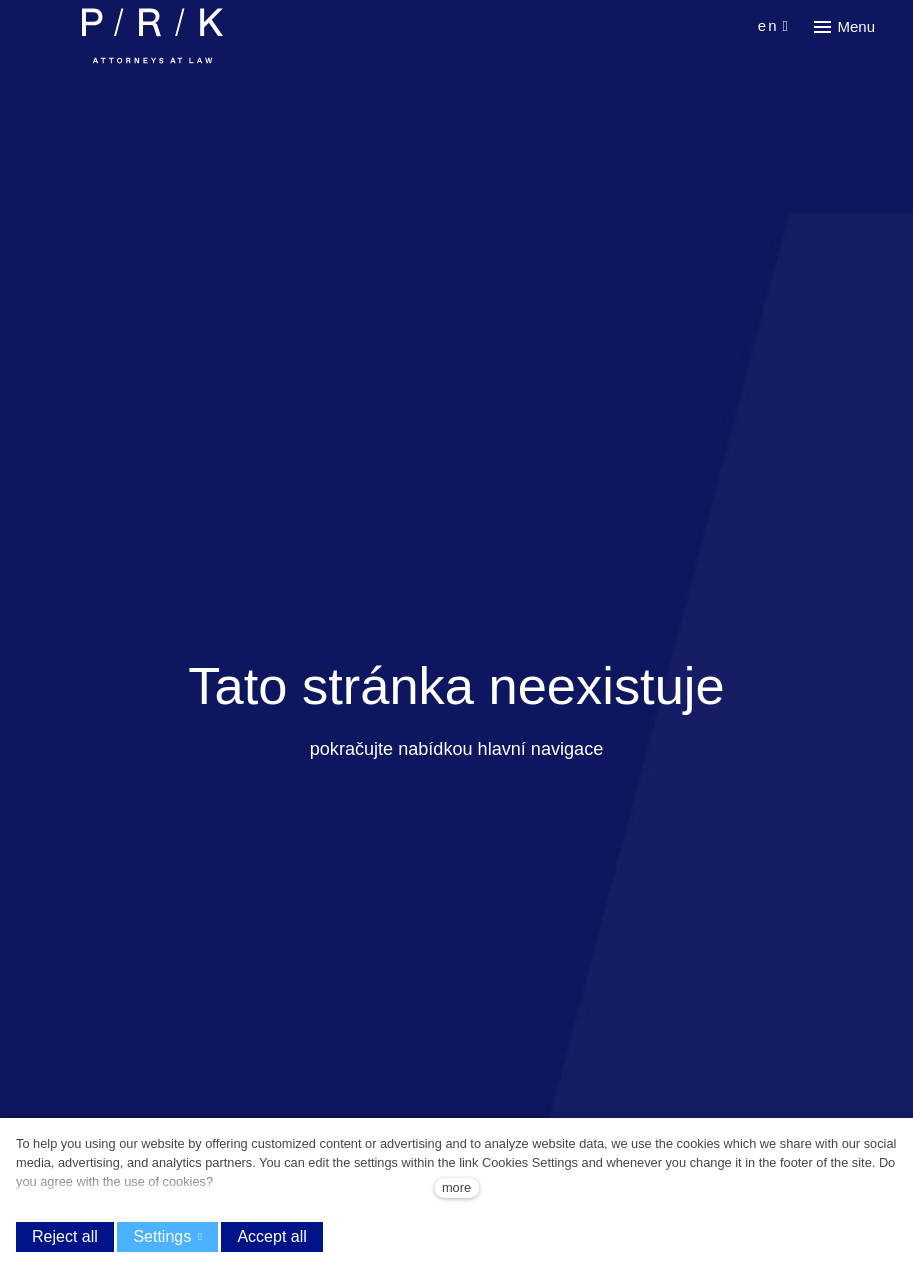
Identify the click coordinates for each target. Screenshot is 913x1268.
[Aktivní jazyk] (774, 26)
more (456, 1187)
